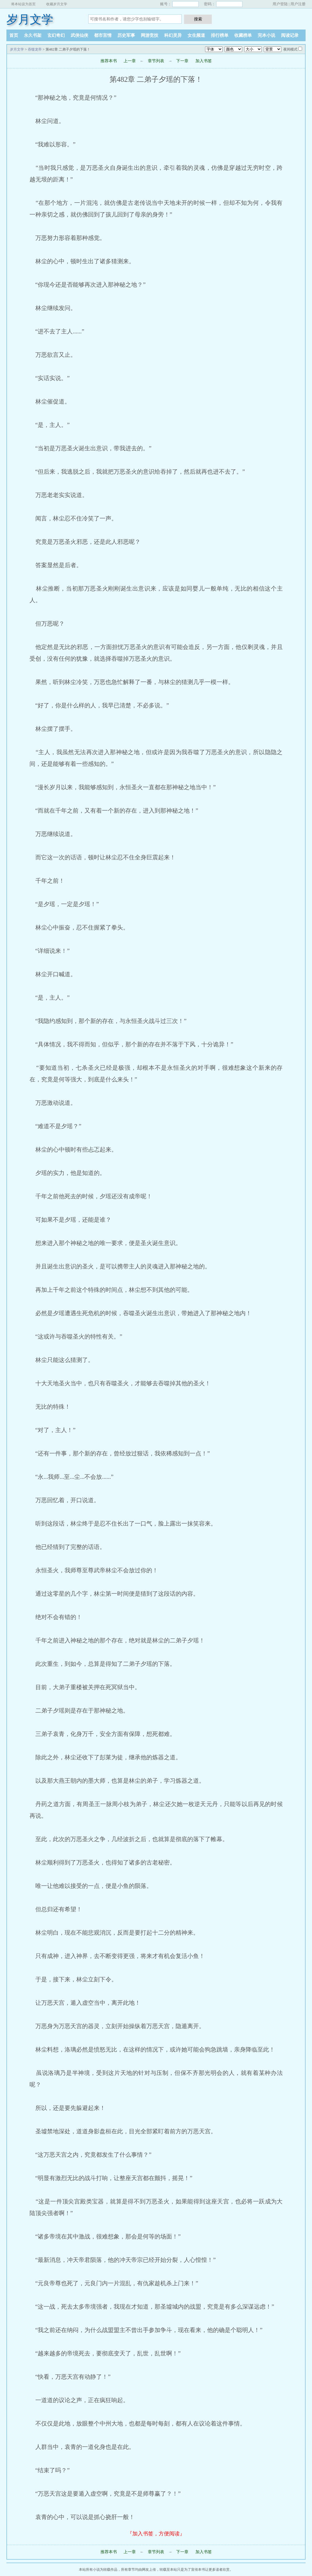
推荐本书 (108, 61)
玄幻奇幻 (56, 35)
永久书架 (32, 35)
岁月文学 (29, 19)
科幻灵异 (173, 35)
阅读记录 (290, 35)
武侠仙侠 (79, 35)
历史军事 (126, 35)
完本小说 (266, 35)
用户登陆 (280, 4)
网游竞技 (149, 35)
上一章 (130, 61)
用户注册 (298, 4)
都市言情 (103, 35)
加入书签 (203, 61)
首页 (13, 35)
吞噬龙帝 (35, 49)
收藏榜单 (243, 35)
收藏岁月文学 (56, 4)
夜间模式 (290, 49)
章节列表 (156, 61)
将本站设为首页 (23, 4)
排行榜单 (219, 35)
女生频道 (196, 35)
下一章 (182, 61)
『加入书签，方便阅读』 (156, 2534)
